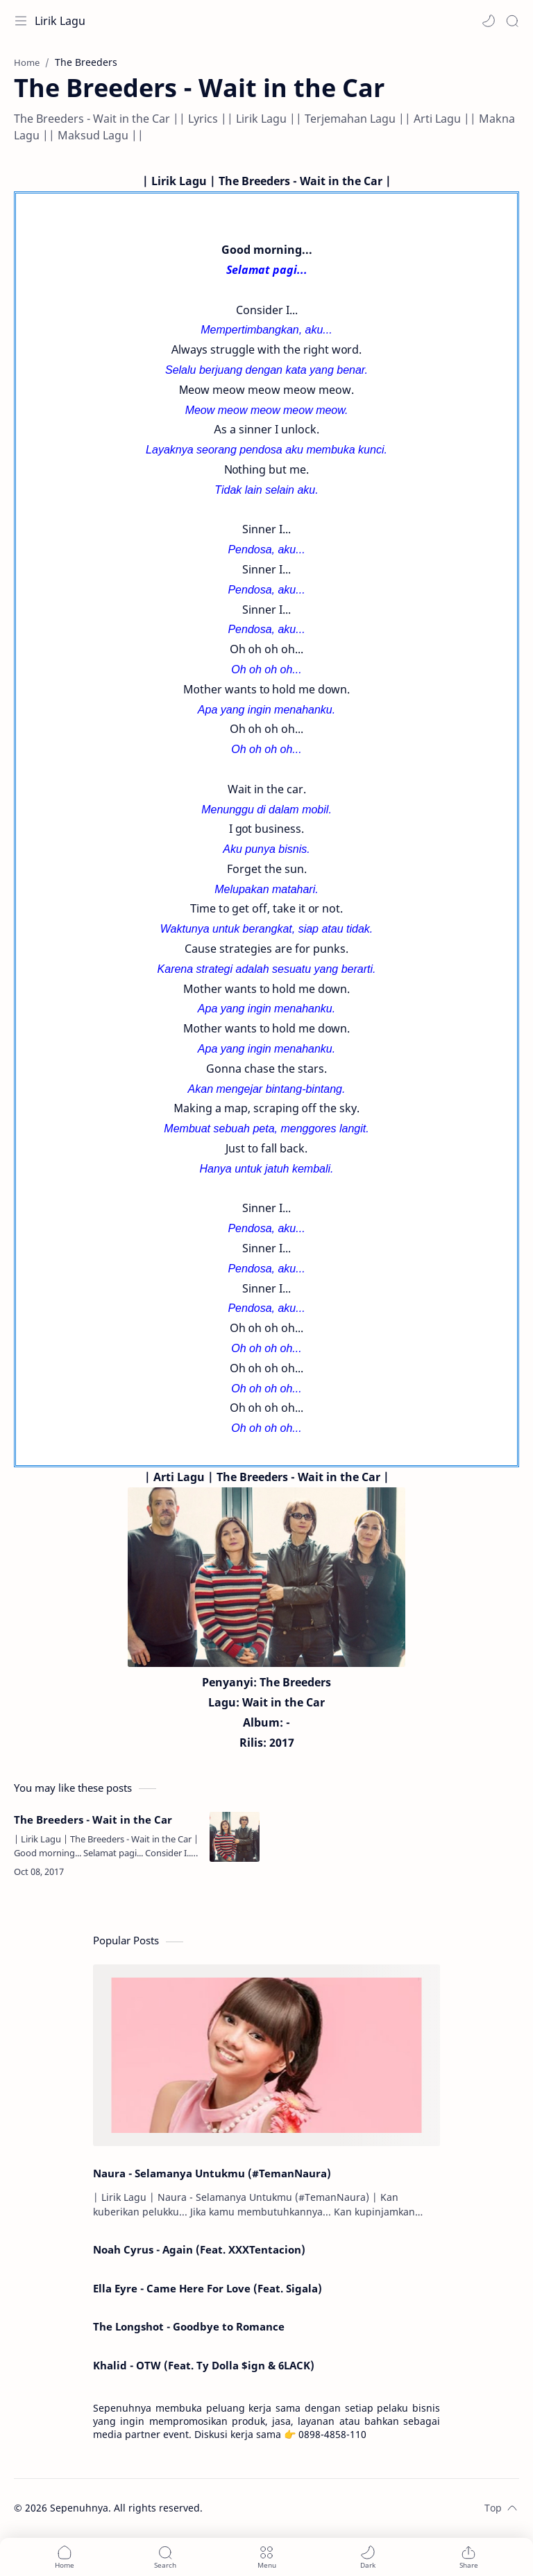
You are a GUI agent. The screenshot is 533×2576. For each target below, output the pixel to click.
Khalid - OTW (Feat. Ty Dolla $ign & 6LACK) (203, 2365)
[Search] (512, 20)
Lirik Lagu (60, 20)
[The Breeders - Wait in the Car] (235, 1837)
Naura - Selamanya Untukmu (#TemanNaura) (212, 2173)
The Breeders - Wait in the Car (93, 1819)
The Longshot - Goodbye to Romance (189, 2326)
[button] (488, 20)
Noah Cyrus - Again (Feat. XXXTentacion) (199, 2249)
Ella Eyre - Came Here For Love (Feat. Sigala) (207, 2288)
